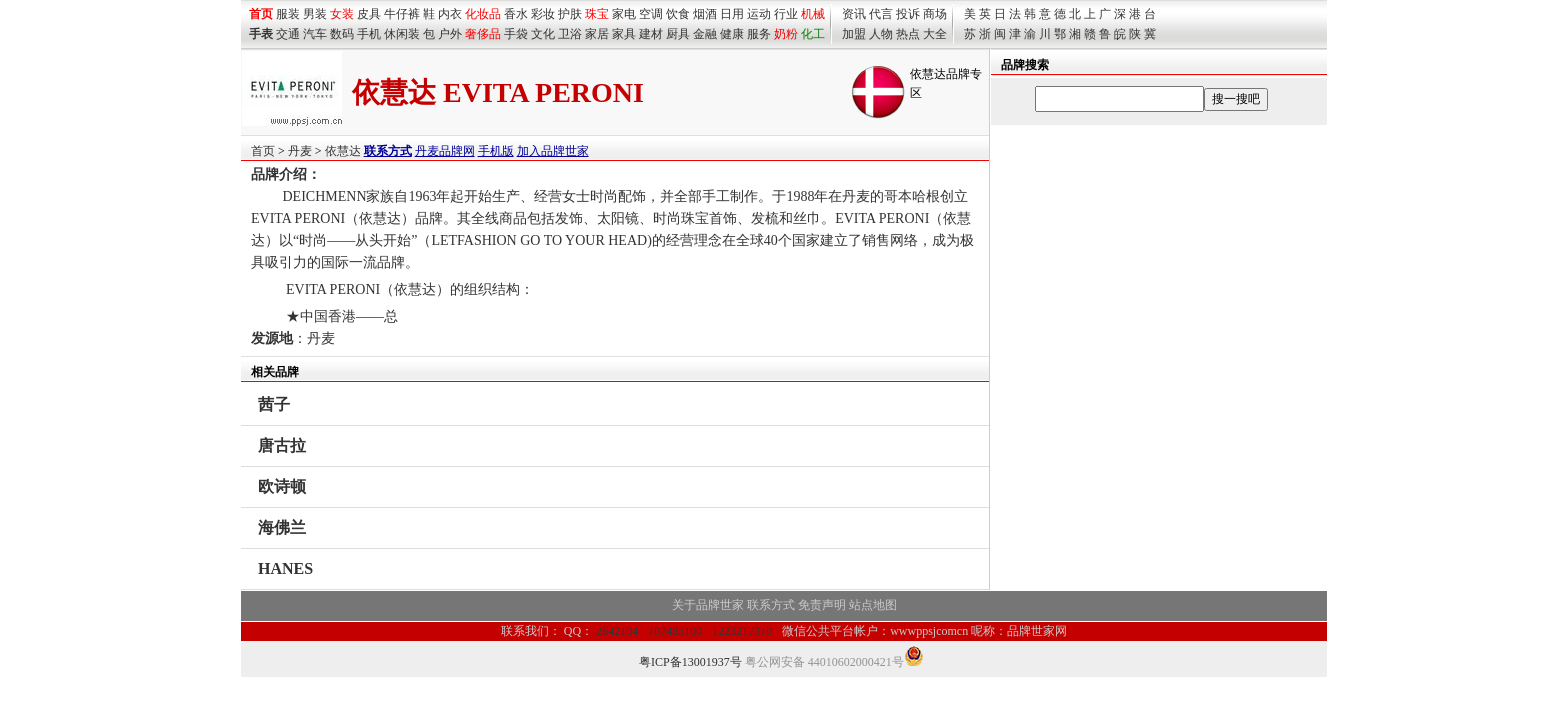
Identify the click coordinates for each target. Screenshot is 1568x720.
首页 (263, 151)
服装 (288, 14)
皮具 (369, 14)
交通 (288, 34)
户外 (450, 34)
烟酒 (705, 14)
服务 (759, 34)
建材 (651, 34)
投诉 (908, 14)
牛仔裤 (402, 14)
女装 (342, 14)
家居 (597, 34)
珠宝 (597, 14)
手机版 (496, 151)
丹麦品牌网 (445, 151)
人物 (881, 34)
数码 (342, 34)
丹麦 (300, 151)
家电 (624, 14)
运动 (759, 14)
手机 (369, 34)
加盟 (854, 34)
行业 (786, 14)
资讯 (854, 14)
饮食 (678, 14)
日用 (732, 14)
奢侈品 (483, 34)
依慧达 (343, 151)
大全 (935, 34)
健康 (732, 34)
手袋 (516, 34)
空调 (651, 14)
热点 (908, 34)
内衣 (450, 14)
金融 (705, 34)
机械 (813, 14)
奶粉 (786, 34)
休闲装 (402, 34)
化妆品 (483, 14)
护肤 (570, 14)
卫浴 (570, 34)
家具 (624, 34)
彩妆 (543, 14)
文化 (543, 34)
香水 (516, 14)
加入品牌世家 (553, 151)
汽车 (315, 34)
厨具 (678, 34)
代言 (881, 14)
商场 (935, 14)
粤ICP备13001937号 (690, 662)
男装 (315, 14)
